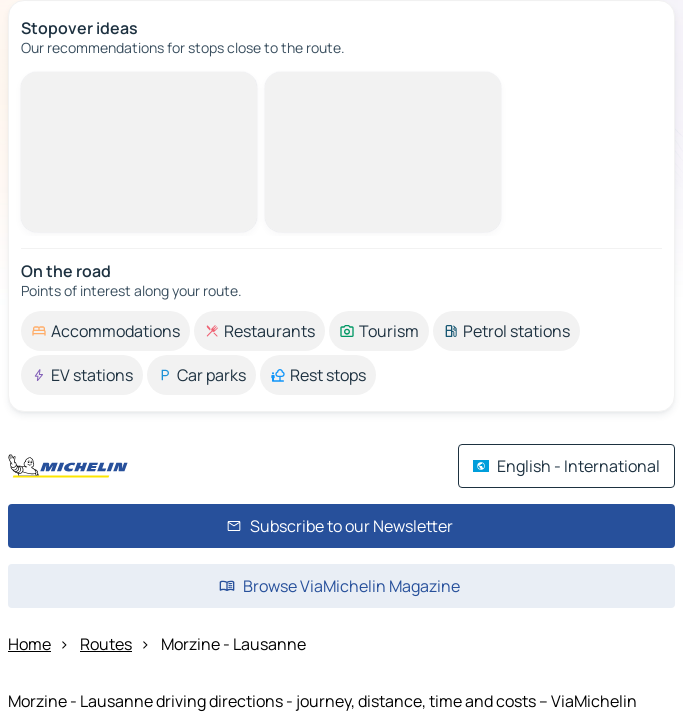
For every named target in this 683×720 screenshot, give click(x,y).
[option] (105, 331)
